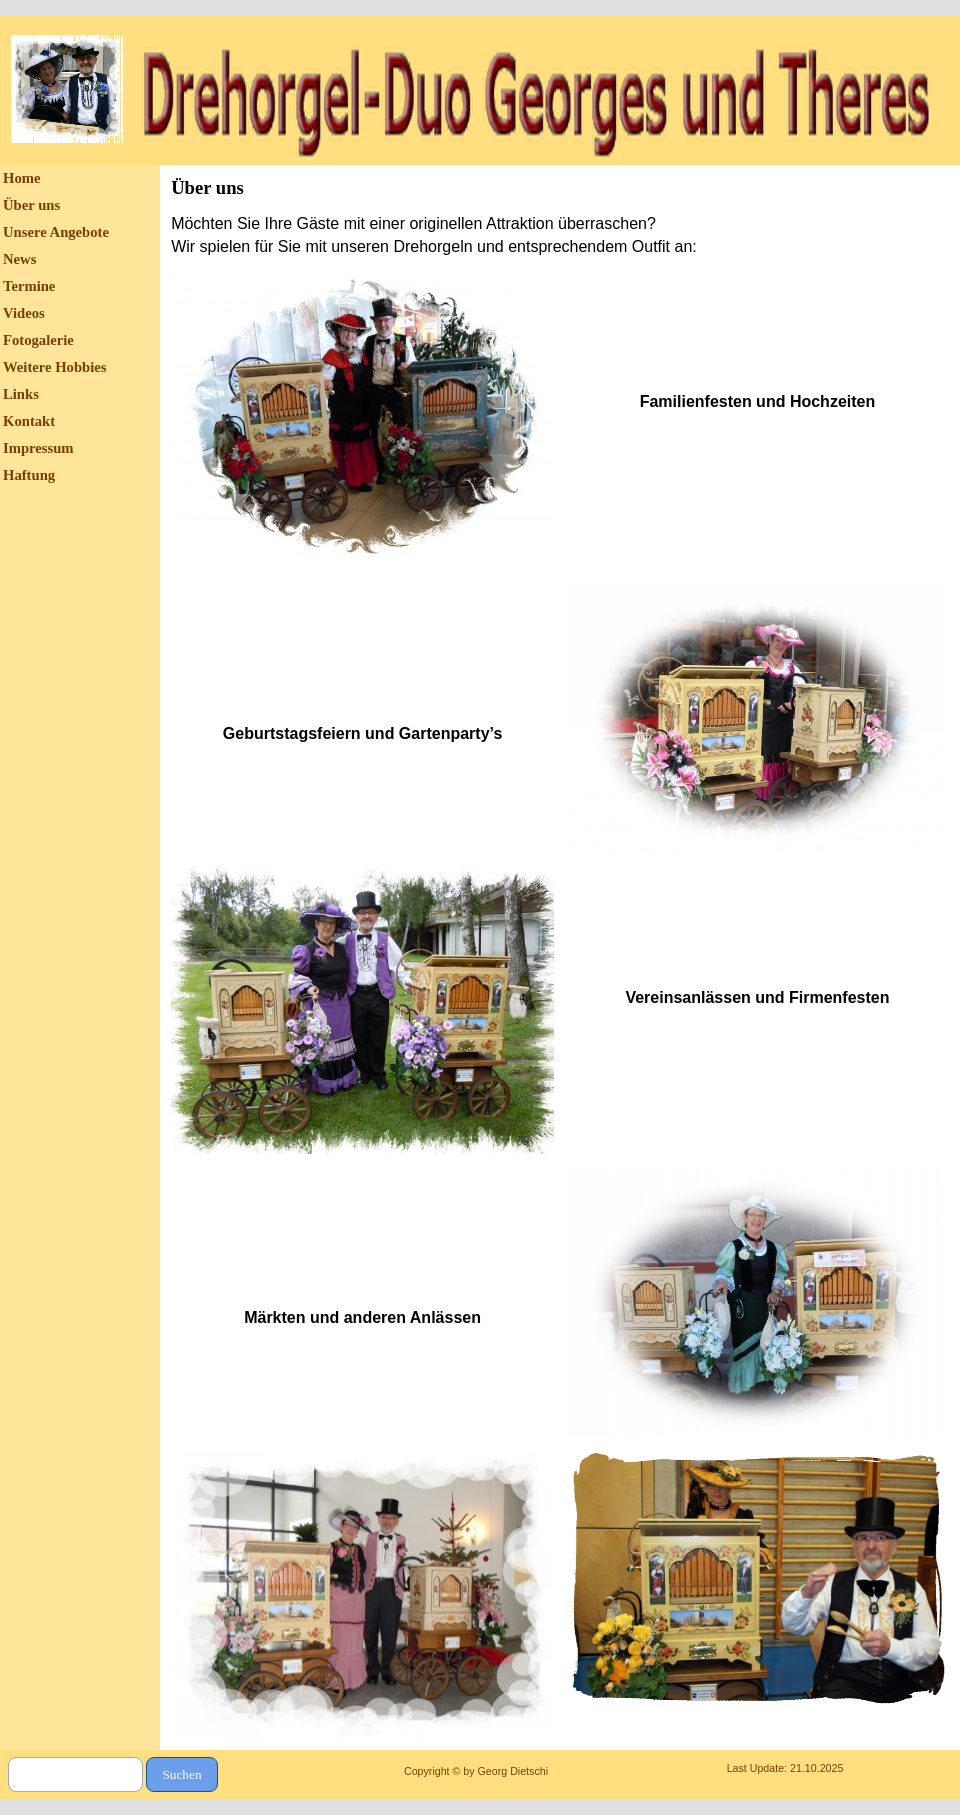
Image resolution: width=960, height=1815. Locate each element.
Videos (24, 313)
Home (21, 178)
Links (21, 394)
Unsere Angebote (56, 232)
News (19, 259)
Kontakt (29, 421)
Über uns (31, 205)
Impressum (38, 448)
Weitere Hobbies (55, 367)
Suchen (181, 1774)
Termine (29, 286)
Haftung (29, 475)
